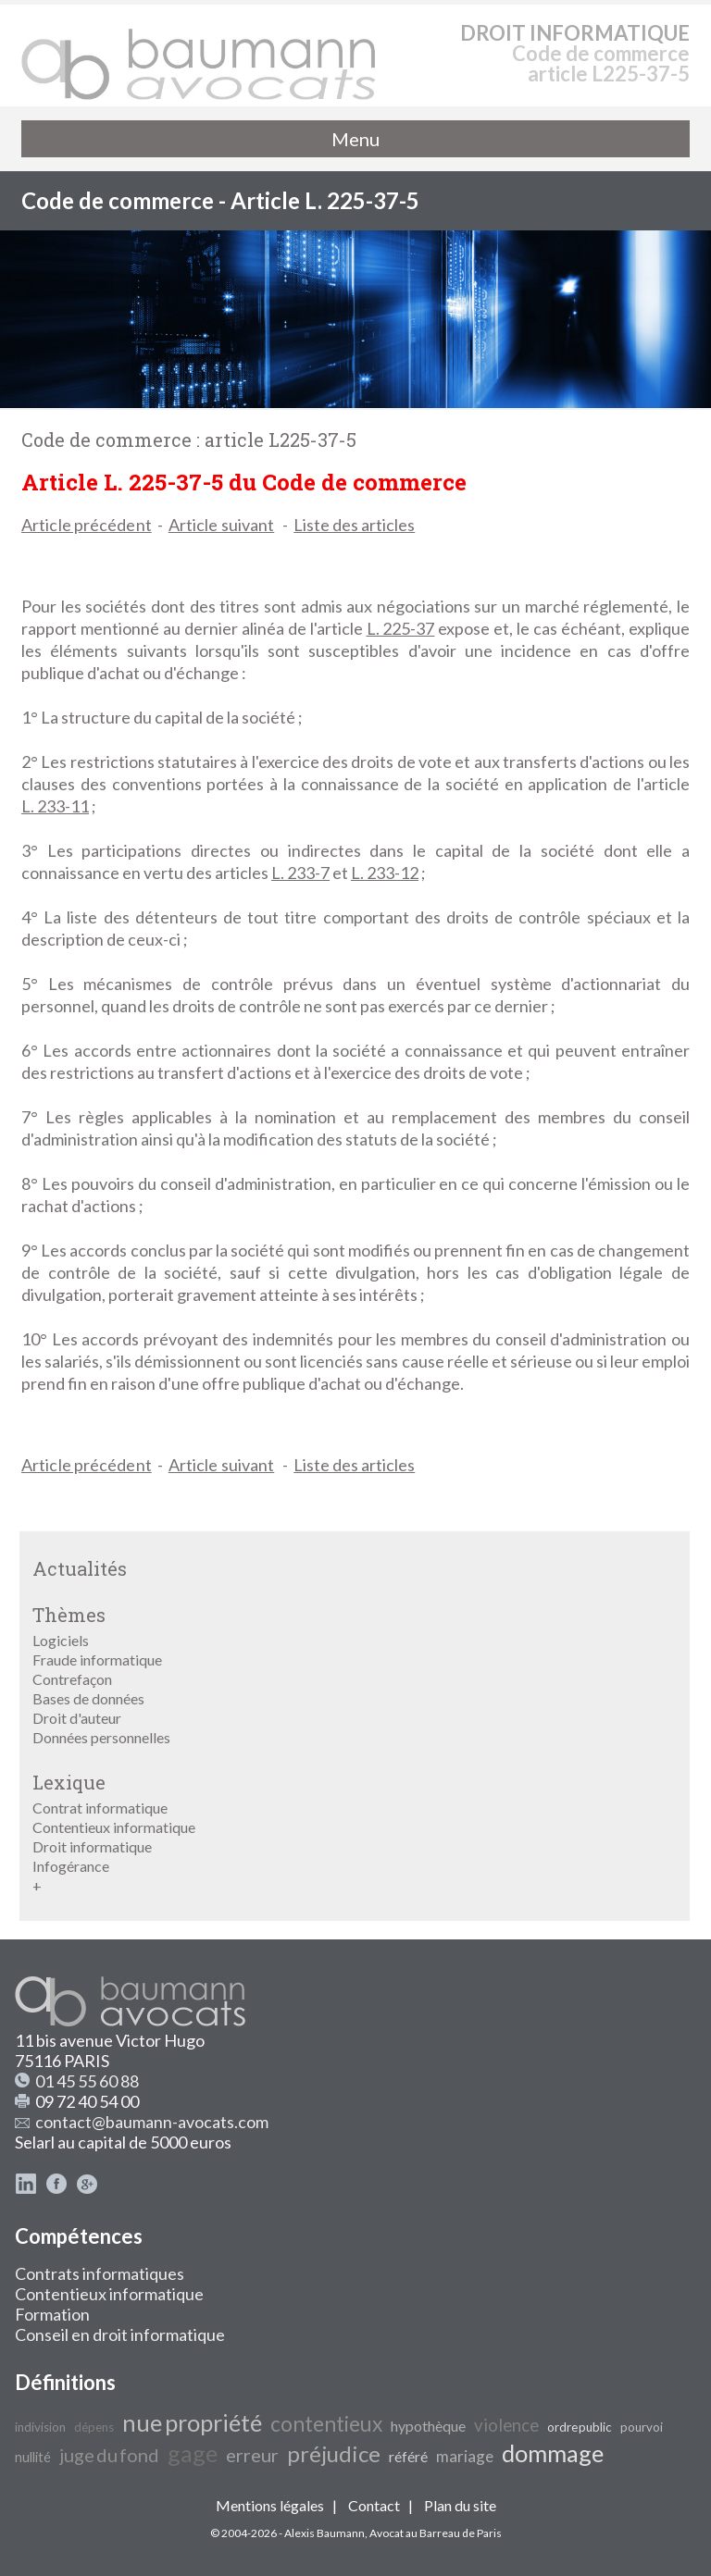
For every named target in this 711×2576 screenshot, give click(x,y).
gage (193, 2453)
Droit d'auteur (76, 1718)
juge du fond (109, 2455)
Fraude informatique (97, 1659)
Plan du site (460, 2505)
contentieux (326, 2423)
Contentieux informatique (113, 1827)
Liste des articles (354, 524)
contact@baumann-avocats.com (151, 2122)
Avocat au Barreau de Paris (435, 2533)
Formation (52, 2314)
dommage (553, 2453)
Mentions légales (270, 2505)
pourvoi (641, 2427)
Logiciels (60, 1640)
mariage (464, 2456)
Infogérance (70, 1866)
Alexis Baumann (324, 2533)
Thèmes (69, 1615)
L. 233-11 (55, 806)
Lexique (69, 1782)
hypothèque (428, 2425)
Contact (374, 2505)
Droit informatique (92, 1846)
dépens (94, 2427)
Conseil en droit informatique (120, 2334)
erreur (252, 2455)
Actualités (79, 1568)
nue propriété (192, 2422)
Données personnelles (101, 1737)
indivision (40, 2427)
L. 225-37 (401, 628)
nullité (33, 2457)
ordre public (579, 2427)
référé (408, 2456)
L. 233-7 (300, 872)
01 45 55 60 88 (87, 2081)
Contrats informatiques (99, 2273)
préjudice (333, 2453)
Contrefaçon (72, 1679)
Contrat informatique (100, 1807)
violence (506, 2425)
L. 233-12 (384, 872)
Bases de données (88, 1698)
